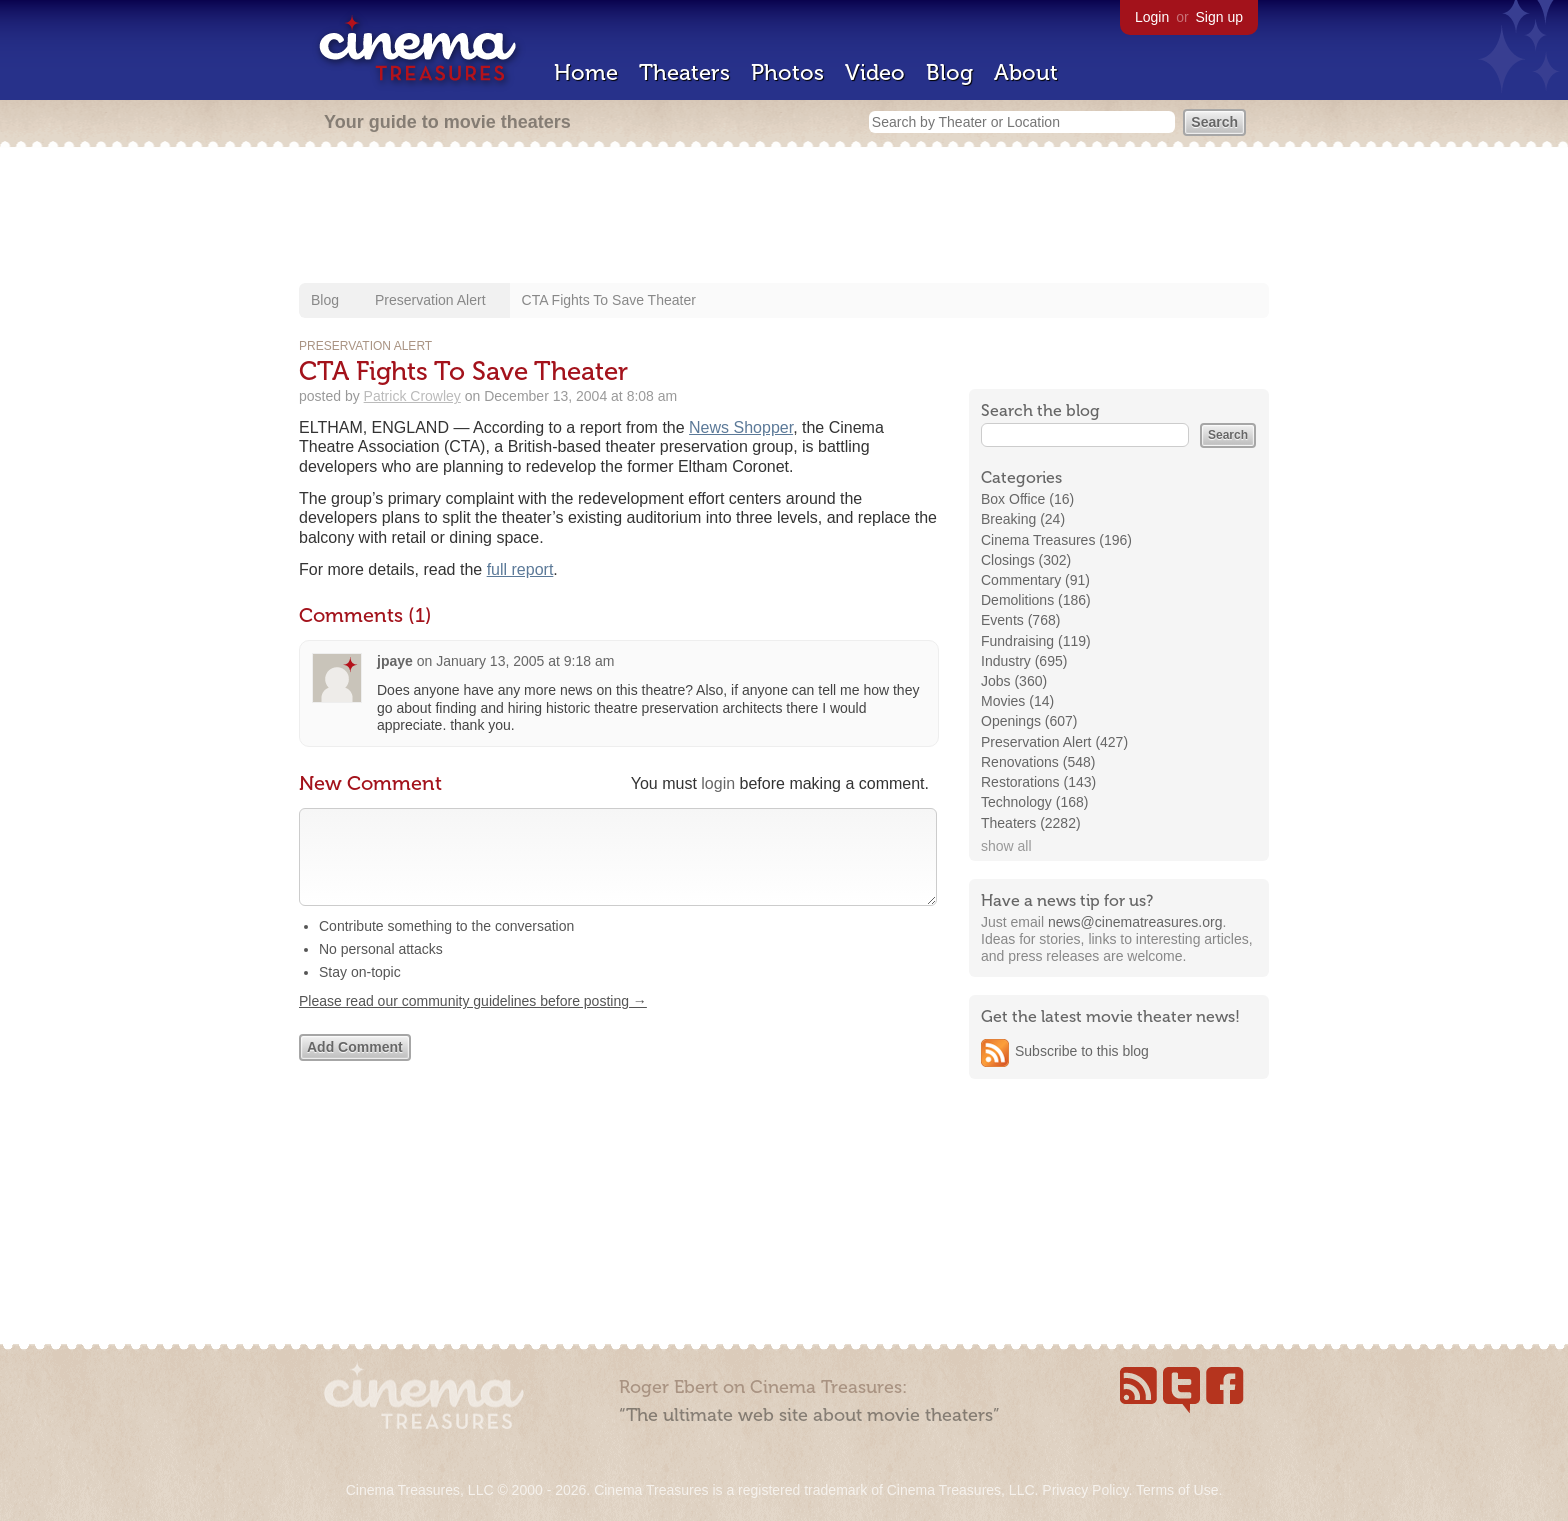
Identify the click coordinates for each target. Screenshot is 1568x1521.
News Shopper (741, 427)
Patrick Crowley (412, 396)
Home (586, 72)
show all (1006, 846)
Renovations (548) (1038, 762)
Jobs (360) (1014, 681)
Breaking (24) (1023, 519)
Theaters (684, 72)
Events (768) (1020, 620)
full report (520, 569)
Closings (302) (1026, 560)
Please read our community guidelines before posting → (473, 1021)
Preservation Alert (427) (1054, 742)
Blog (949, 72)
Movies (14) (1017, 701)
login (718, 783)
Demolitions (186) (1036, 600)
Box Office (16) (1027, 499)
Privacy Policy (1085, 1490)
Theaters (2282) (1031, 823)
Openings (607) (1029, 721)
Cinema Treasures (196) (1056, 540)
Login (1152, 17)
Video (875, 72)
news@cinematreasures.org (1135, 922)
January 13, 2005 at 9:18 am (525, 661)
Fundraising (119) (1036, 641)
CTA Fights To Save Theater (609, 300)
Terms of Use (1177, 1490)
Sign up (1219, 17)
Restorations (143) (1038, 782)
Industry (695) (1024, 661)
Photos (787, 72)
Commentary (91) (1035, 580)
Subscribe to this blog (1082, 1051)
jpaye (395, 661)
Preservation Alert (430, 300)
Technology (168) (1034, 802)
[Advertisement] (784, 217)
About (1026, 72)
